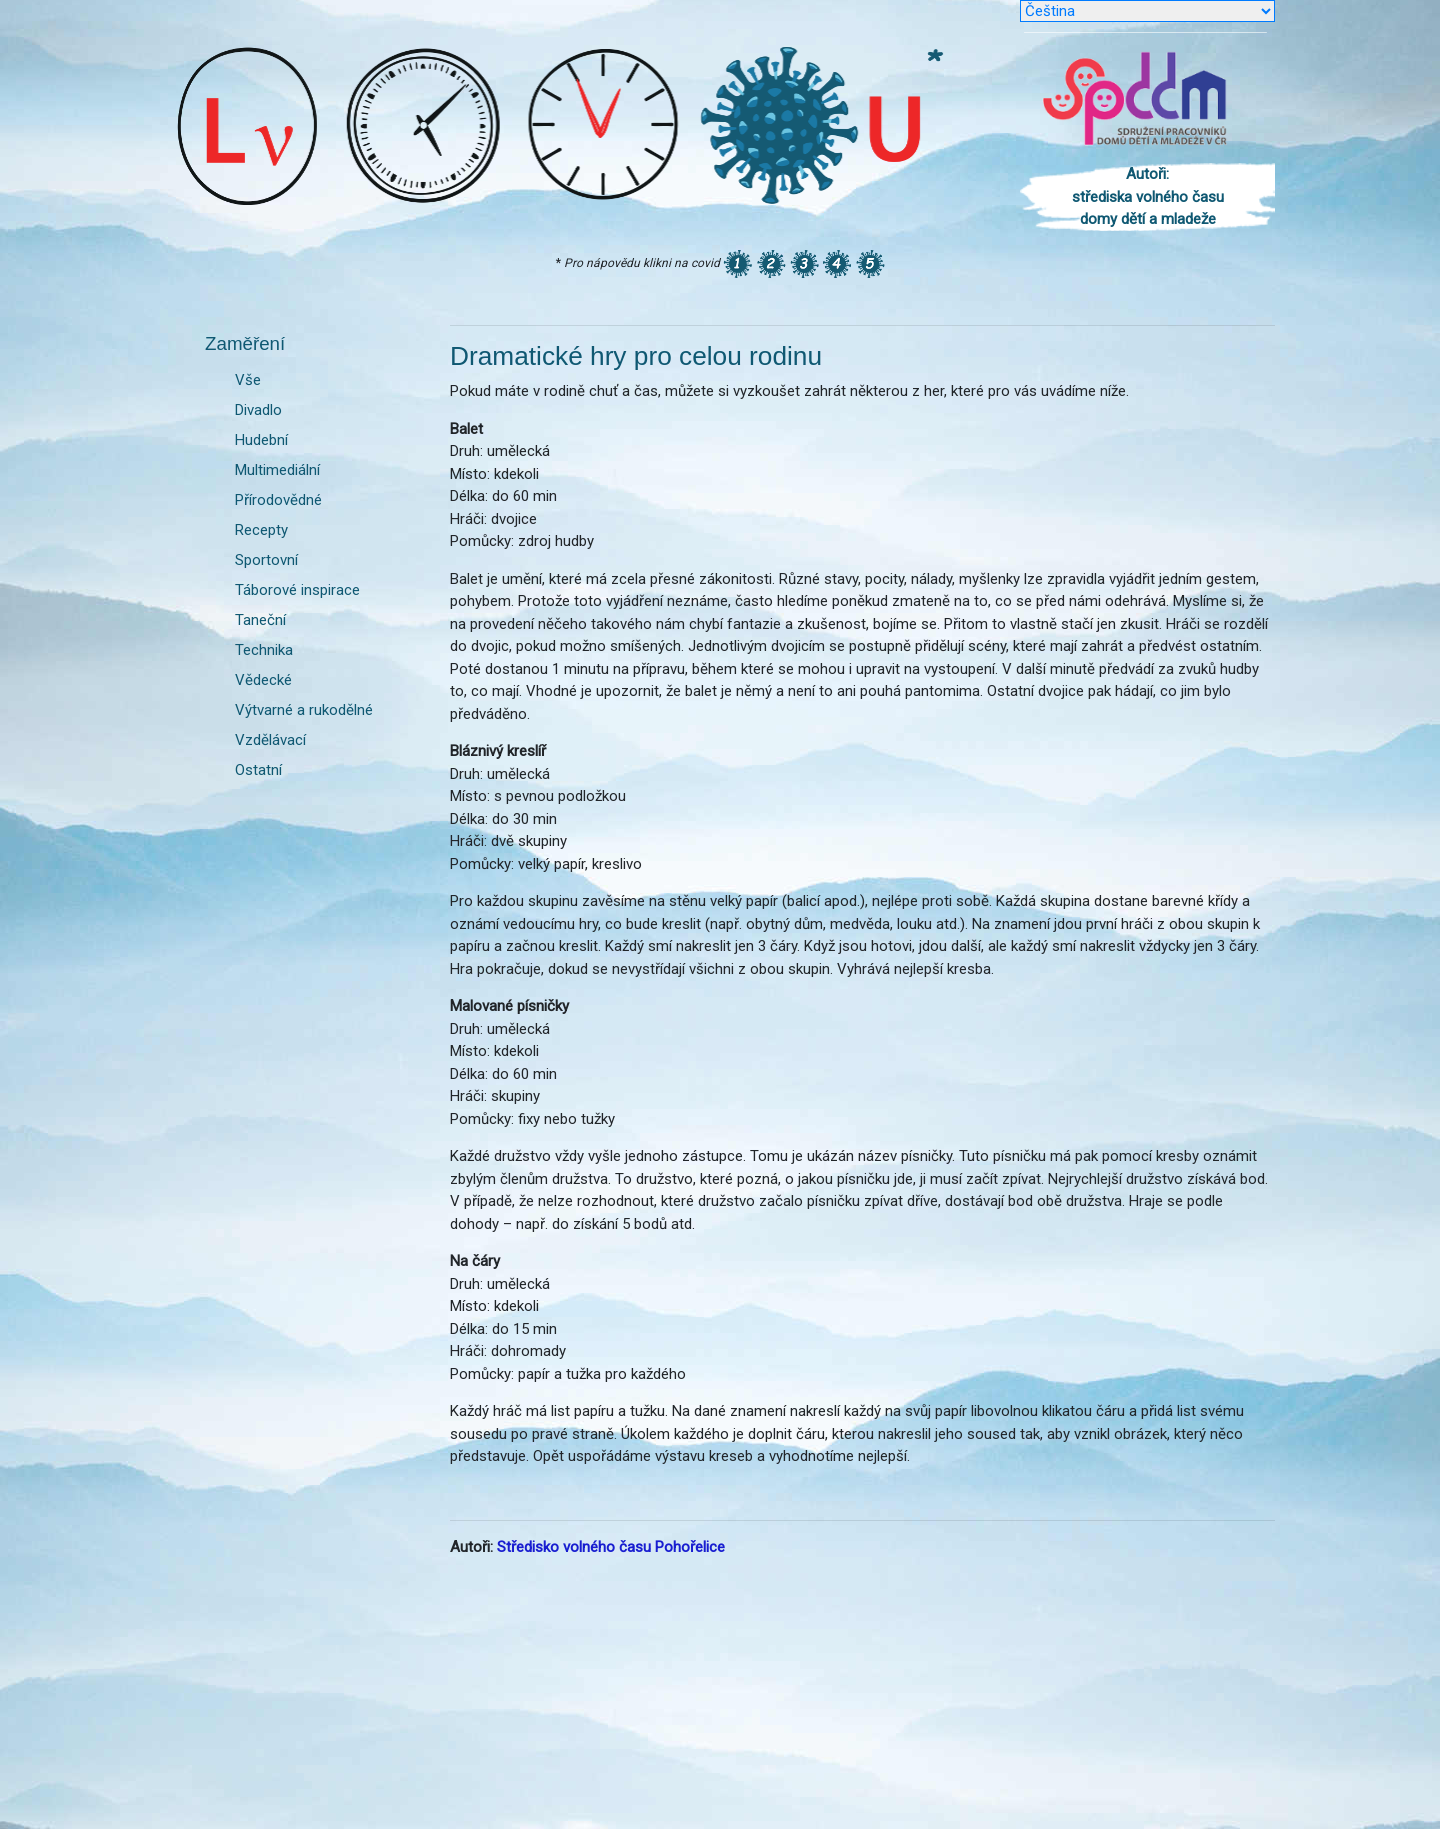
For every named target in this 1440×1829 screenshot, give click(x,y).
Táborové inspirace (297, 590)
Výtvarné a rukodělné (304, 710)
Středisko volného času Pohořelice (611, 1547)
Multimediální (277, 470)
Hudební (261, 440)
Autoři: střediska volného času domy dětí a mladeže (1148, 196)
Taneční (260, 620)
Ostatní (258, 770)
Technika (264, 650)
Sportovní (266, 560)
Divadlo (258, 410)
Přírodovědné (278, 500)
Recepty (261, 530)
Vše (248, 380)
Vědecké (263, 680)
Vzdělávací (270, 740)
